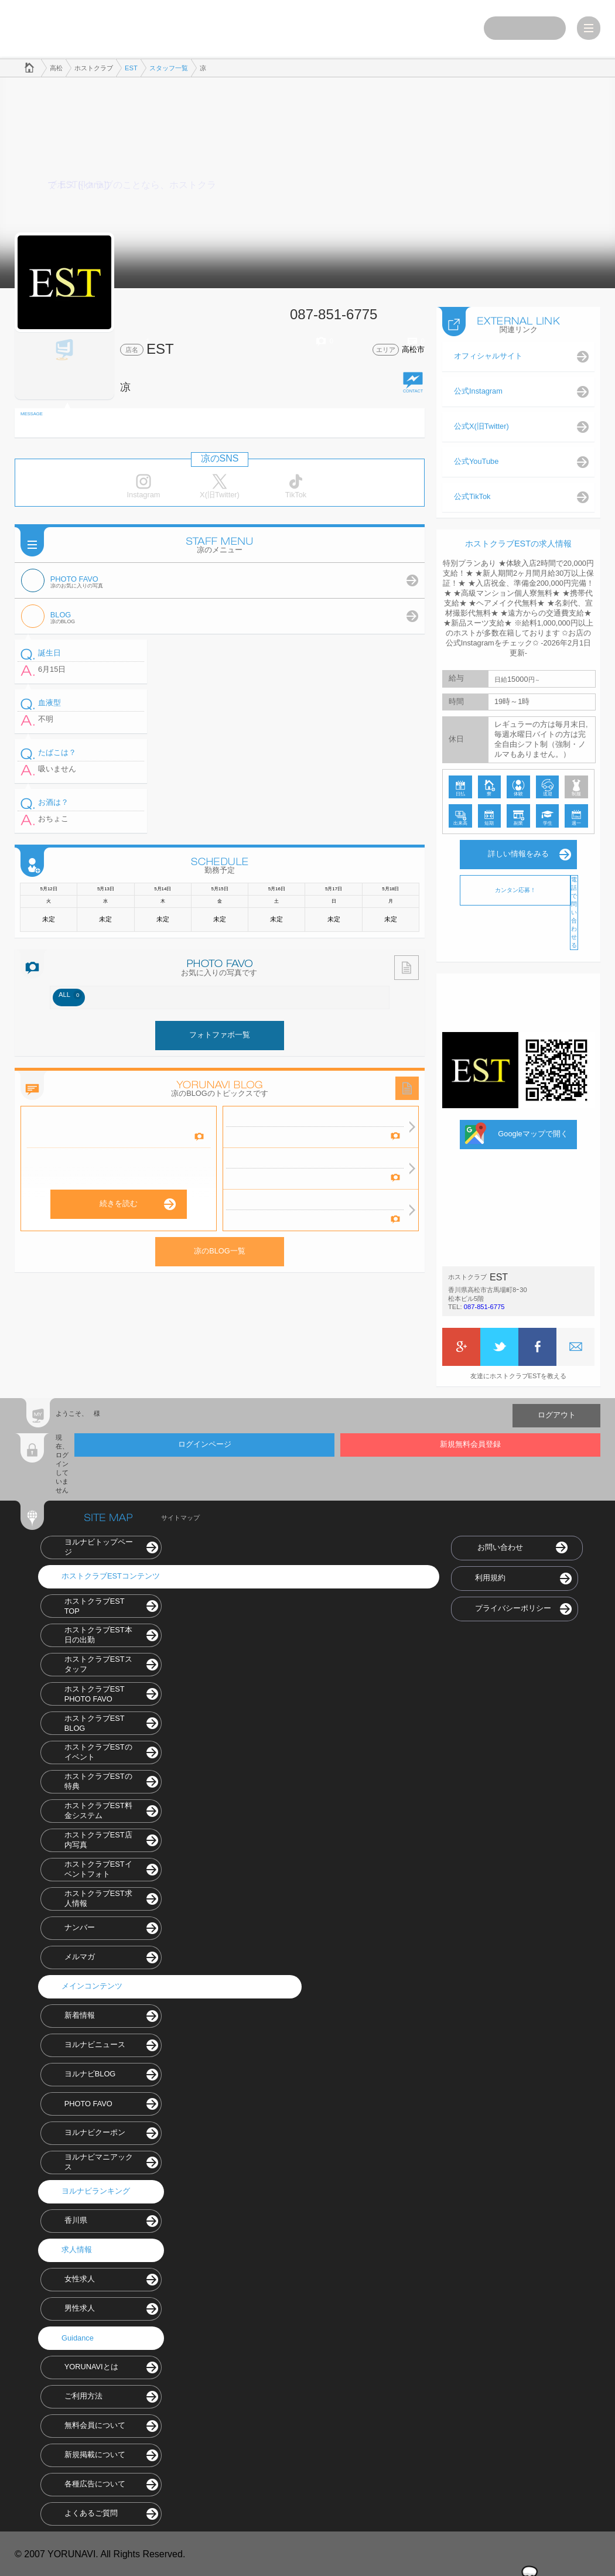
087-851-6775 (484, 1305)
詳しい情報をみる (518, 853)
